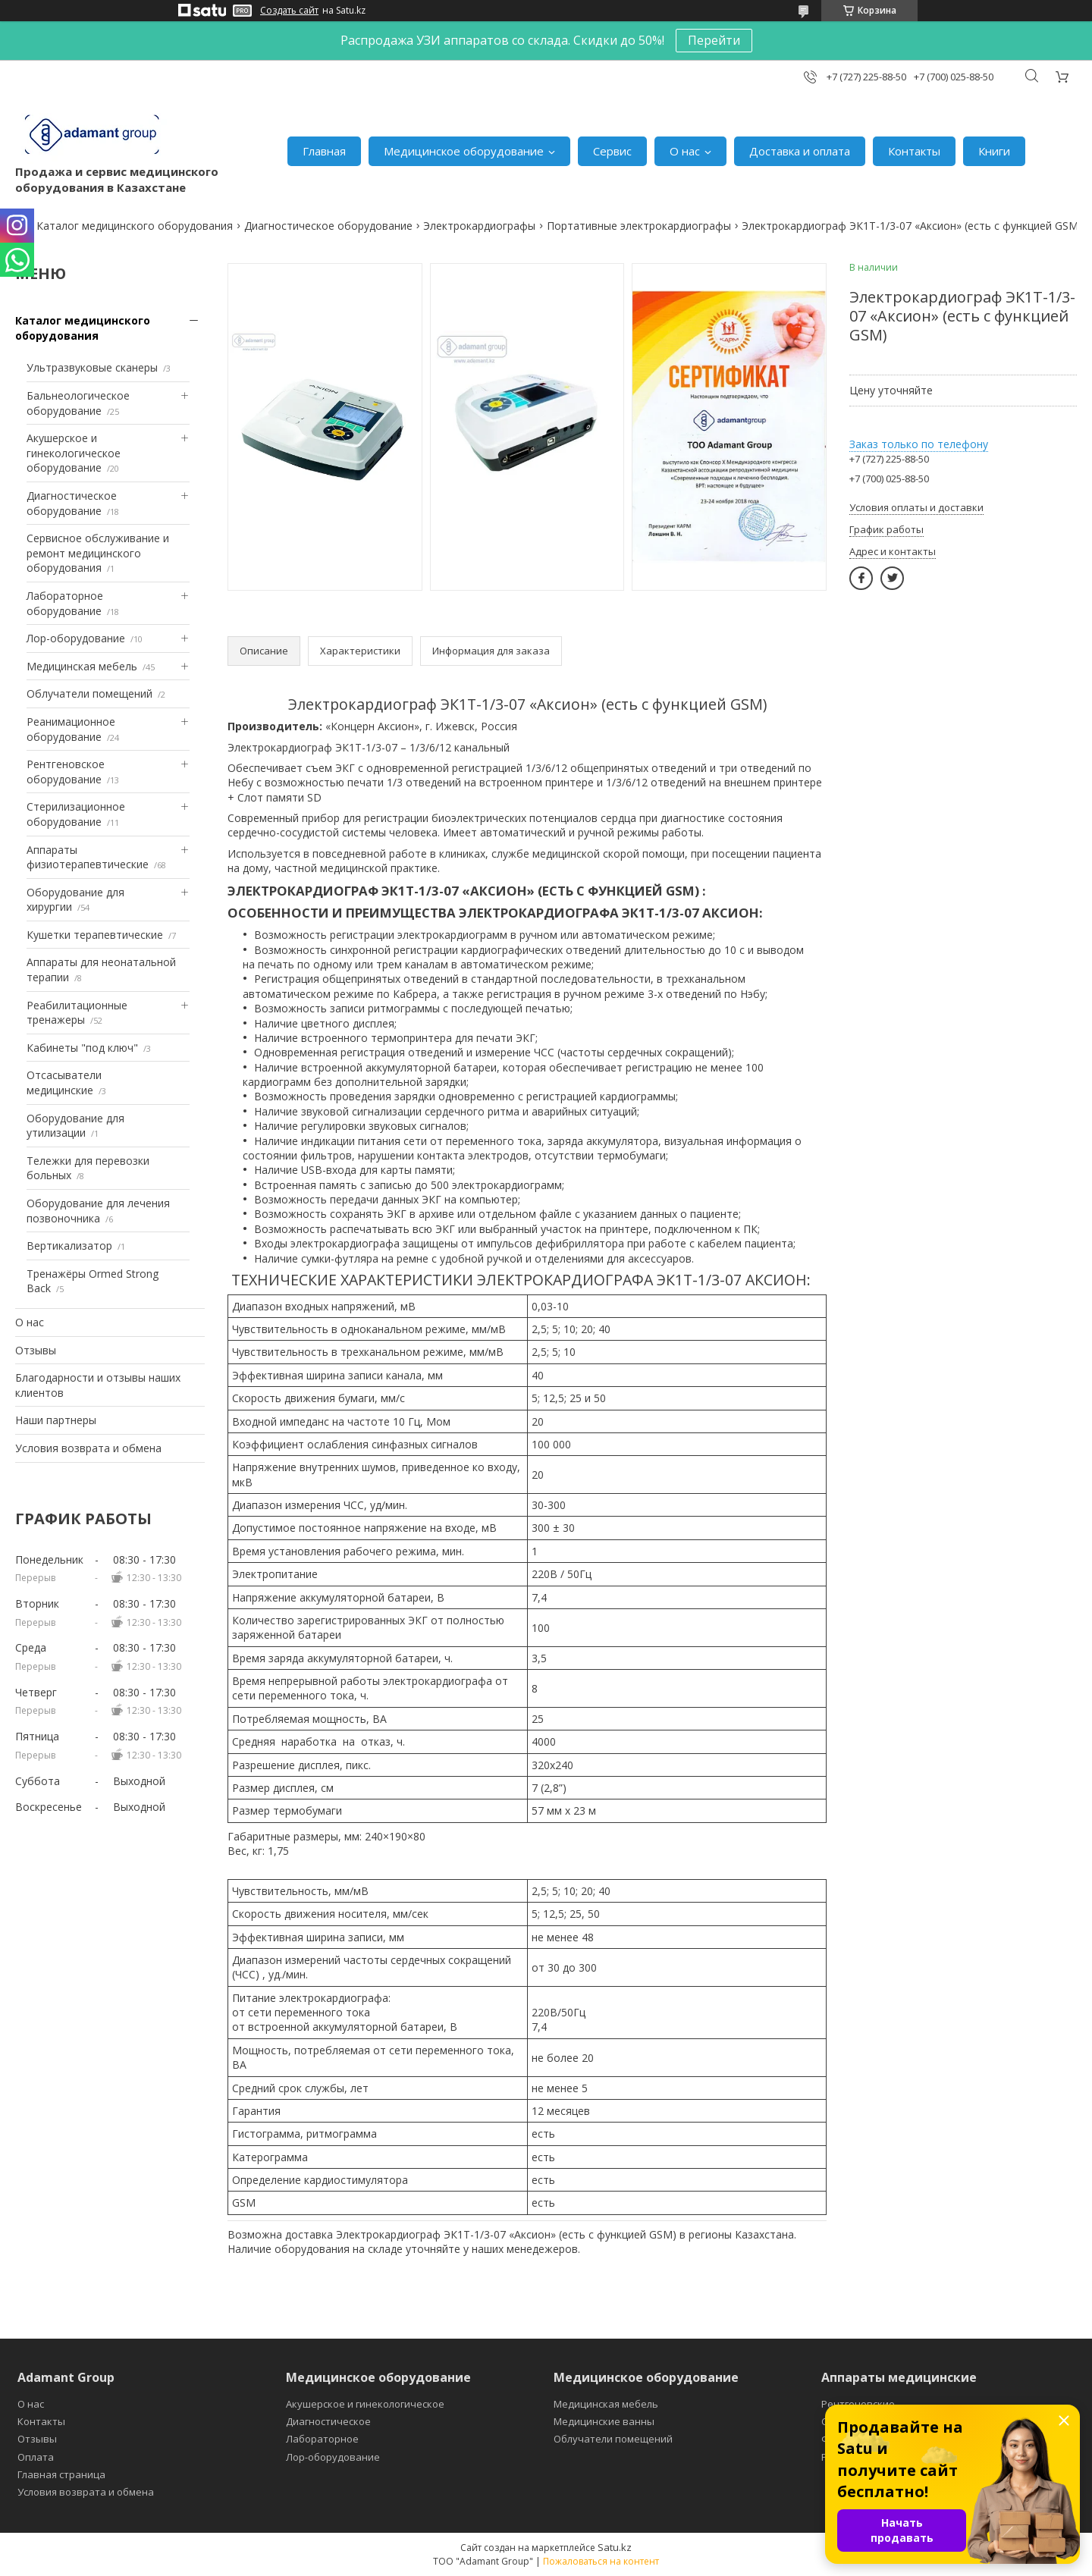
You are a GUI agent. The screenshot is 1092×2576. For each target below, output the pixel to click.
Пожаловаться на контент (601, 2561)
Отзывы (35, 1350)
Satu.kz (615, 2547)
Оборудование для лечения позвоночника (98, 1210)
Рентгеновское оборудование (66, 771)
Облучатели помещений (89, 693)
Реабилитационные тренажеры (77, 1013)
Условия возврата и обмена (88, 1448)
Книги (994, 150)
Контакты (914, 150)
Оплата (35, 2457)
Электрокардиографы (479, 225)
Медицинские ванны (604, 2421)
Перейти (714, 40)
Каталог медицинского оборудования (134, 225)
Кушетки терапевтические (95, 934)
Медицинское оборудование (464, 150)
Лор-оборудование (76, 638)
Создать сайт (289, 10)
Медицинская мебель (82, 666)
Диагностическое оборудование (328, 225)
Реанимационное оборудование (71, 729)
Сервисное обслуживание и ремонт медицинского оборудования (98, 553)
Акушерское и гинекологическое (365, 2404)
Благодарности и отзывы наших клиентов (97, 1385)
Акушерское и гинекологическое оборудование (74, 453)
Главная (324, 150)
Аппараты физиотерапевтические (88, 857)
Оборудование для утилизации (75, 1126)
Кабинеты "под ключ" (82, 1047)
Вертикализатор (69, 1245)
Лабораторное (322, 2439)
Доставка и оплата (799, 150)
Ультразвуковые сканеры (92, 367)
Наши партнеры (55, 1420)
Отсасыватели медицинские (64, 1082)
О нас (685, 150)
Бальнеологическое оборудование (78, 403)
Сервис (612, 150)
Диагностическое (328, 2421)
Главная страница (61, 2474)
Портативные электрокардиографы (639, 225)
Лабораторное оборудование (65, 603)
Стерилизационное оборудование (76, 814)
